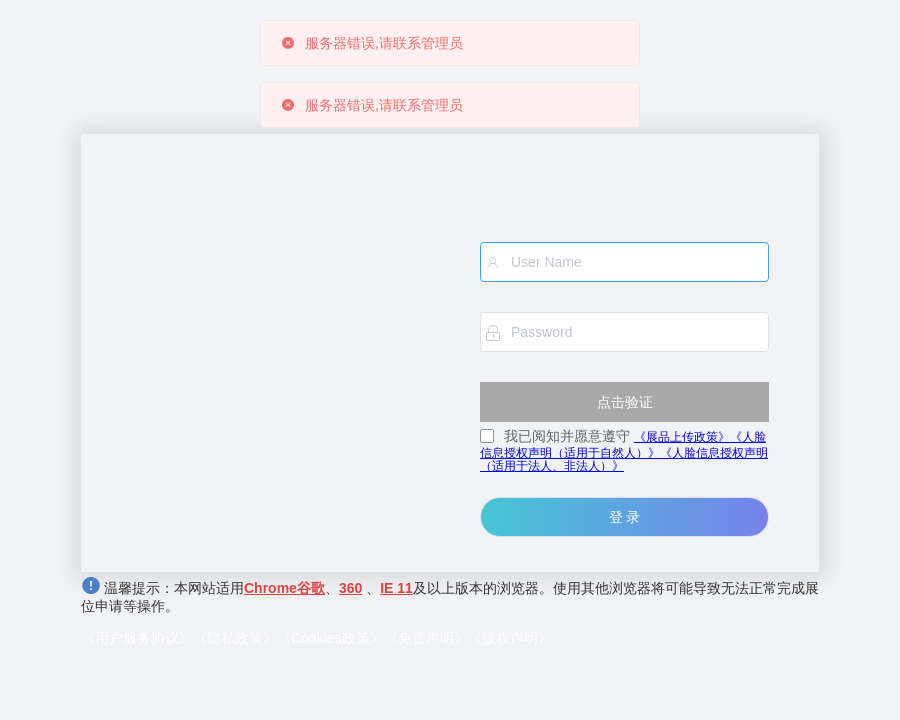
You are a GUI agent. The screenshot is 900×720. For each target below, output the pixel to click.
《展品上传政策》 (682, 437)
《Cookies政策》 (330, 638)
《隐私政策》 (235, 638)
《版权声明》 (510, 638)
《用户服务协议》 (137, 638)
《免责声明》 (426, 638)
